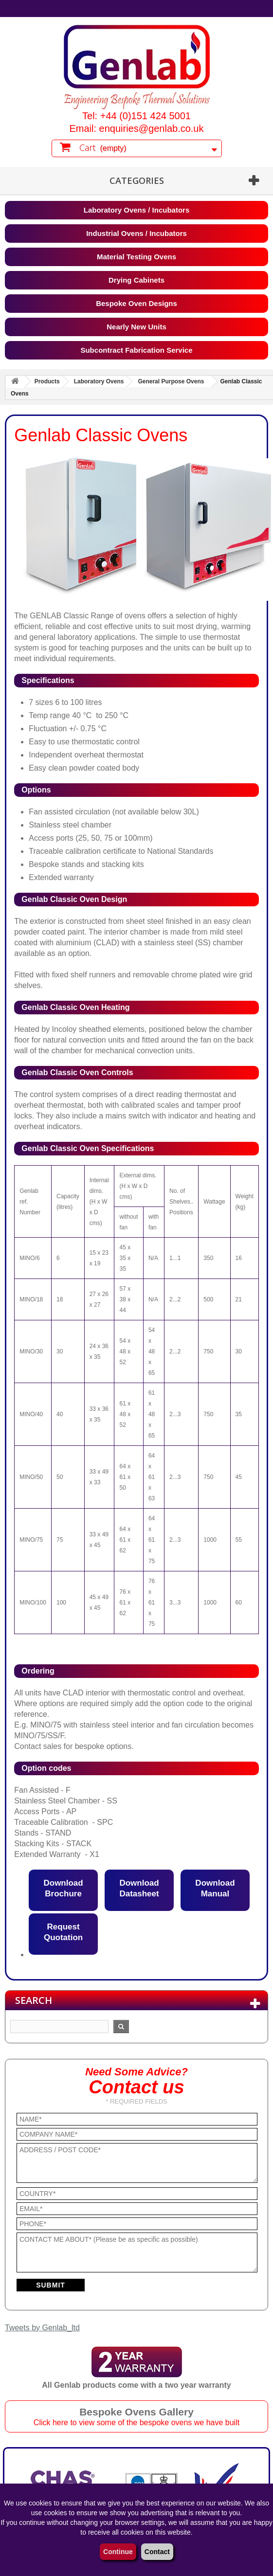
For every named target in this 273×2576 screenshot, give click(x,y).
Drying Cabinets (136, 280)
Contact (157, 2552)
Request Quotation (63, 1932)
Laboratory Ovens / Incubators (137, 210)
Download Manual (215, 1888)
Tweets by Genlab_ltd (42, 2328)
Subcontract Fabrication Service (136, 350)
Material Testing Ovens (136, 256)
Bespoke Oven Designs (136, 303)
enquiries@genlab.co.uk (151, 128)
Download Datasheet (139, 1888)
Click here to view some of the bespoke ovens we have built (136, 2422)
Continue (118, 2552)
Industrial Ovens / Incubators (136, 233)
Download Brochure (63, 1888)
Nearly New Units (136, 327)
